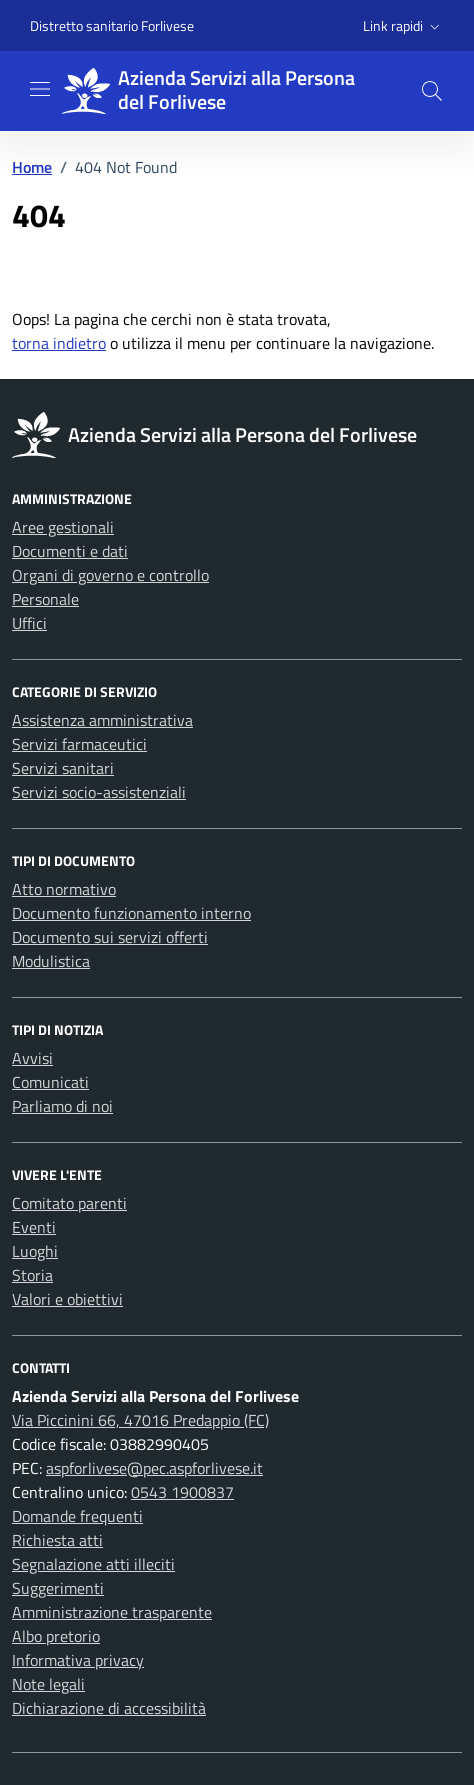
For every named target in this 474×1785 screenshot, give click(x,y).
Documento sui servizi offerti (110, 937)
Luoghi (35, 1251)
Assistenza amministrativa (102, 720)
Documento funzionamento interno (131, 913)
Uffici (29, 623)
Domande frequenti (77, 1516)
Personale (45, 599)
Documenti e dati (70, 551)
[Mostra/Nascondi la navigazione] (40, 89)
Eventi (34, 1227)
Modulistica (51, 961)
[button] (403, 26)
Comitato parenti (69, 1203)
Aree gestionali (63, 527)
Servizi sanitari (63, 768)
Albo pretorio (56, 1636)
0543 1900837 (182, 1492)
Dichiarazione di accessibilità (109, 1708)
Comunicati (50, 1082)
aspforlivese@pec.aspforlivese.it (154, 1468)
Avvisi (32, 1058)
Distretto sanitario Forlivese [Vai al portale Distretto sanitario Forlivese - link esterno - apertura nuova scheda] (112, 25)
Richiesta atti (57, 1540)
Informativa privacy (78, 1660)
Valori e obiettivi (67, 1299)
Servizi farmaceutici (79, 744)
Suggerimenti (58, 1588)
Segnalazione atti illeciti (93, 1564)
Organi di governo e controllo (110, 575)
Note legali (48, 1684)
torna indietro (59, 343)
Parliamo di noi (62, 1106)
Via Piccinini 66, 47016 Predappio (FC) (140, 1420)
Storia (32, 1275)
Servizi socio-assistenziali (99, 792)
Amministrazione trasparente (112, 1612)
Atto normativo (64, 889)
